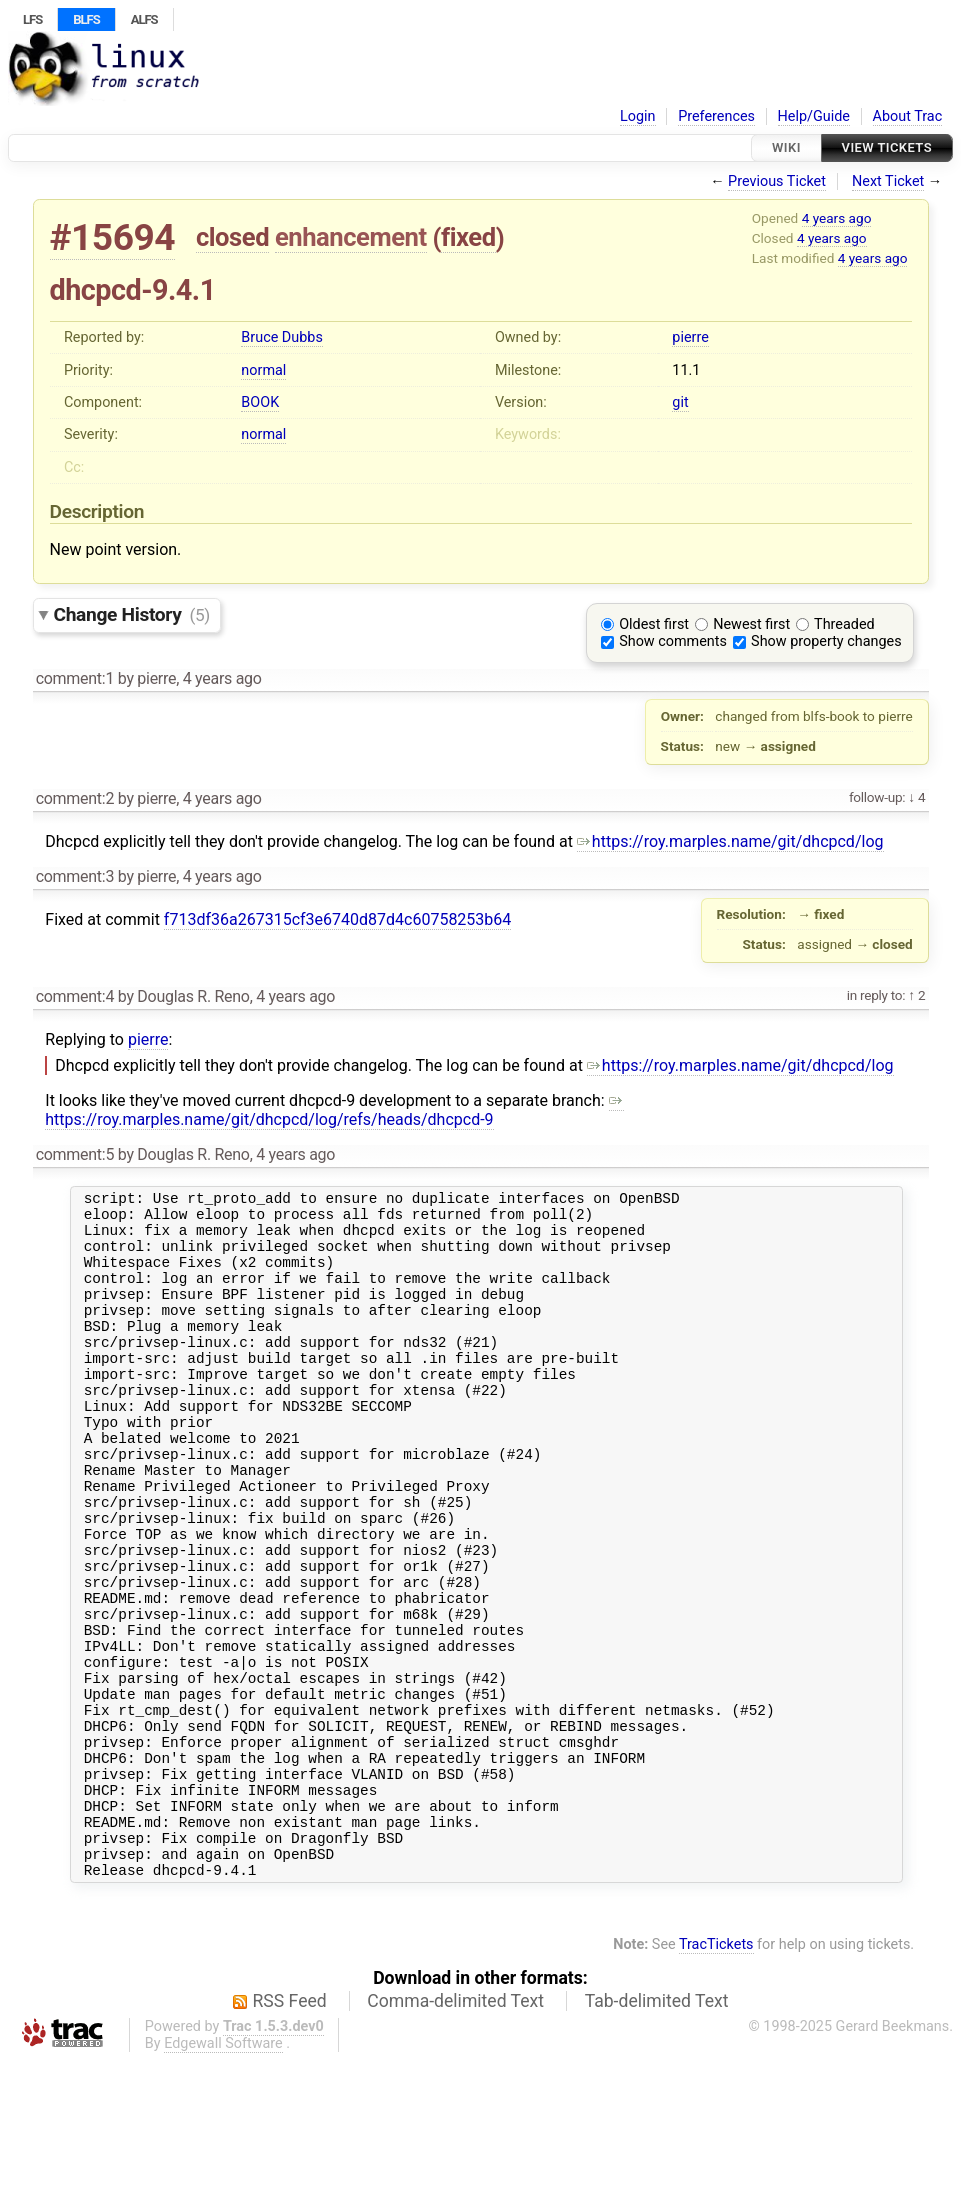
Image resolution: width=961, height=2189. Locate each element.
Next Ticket (888, 181)
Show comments (673, 641)
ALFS (144, 19)
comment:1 (75, 678)
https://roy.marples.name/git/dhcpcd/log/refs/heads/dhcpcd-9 (334, 1110)
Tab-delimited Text (657, 2130)
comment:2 (75, 798)
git (680, 402)
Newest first (751, 624)
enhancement (351, 237)
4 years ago (837, 218)
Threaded (844, 624)
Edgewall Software (223, 2172)
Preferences (716, 116)
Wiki (786, 147)
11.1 (686, 370)
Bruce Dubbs (281, 337)
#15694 (113, 237)
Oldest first (654, 624)
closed (232, 237)
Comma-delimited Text (455, 2130)
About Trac (908, 116)
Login (638, 116)
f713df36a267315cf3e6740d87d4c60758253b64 (337, 919)
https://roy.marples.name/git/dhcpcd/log (730, 841)
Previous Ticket (777, 181)
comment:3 (75, 876)
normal (263, 370)
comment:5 (75, 1154)
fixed (468, 237)
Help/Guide (814, 116)
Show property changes (826, 641)
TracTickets (716, 2073)
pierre (690, 337)
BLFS (86, 19)
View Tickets (887, 147)
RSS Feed (290, 2130)
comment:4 (75, 996)
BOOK (260, 402)
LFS (32, 19)
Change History (132, 614)
